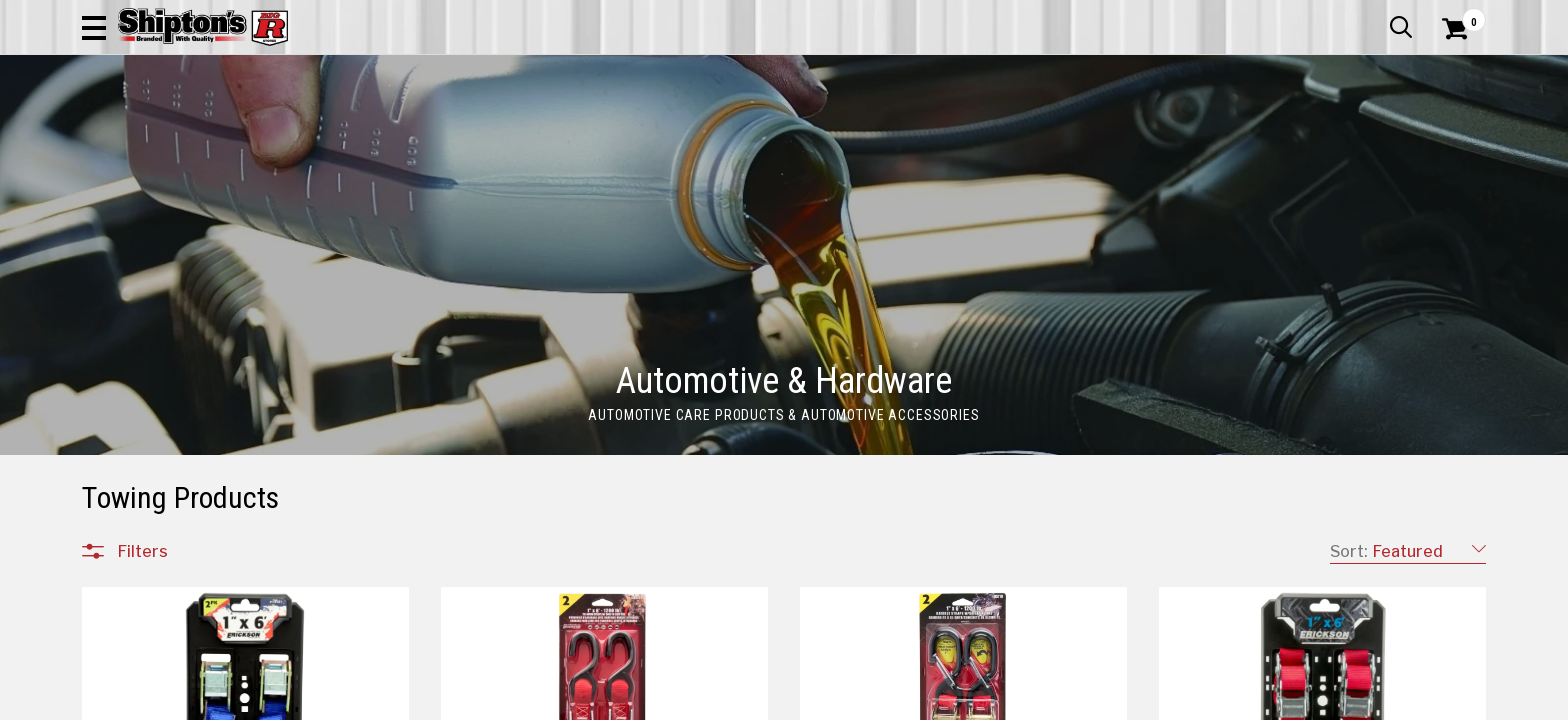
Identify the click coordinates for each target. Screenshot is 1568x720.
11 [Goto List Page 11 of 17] (1112, 700)
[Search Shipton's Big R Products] (784, 72)
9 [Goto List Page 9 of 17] (1052, 700)
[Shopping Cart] (1452, 72)
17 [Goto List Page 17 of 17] (1202, 700)
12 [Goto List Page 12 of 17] (1142, 700)
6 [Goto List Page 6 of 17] (962, 700)
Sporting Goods (1326, 134)
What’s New (1374, 15)
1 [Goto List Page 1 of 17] (811, 700)
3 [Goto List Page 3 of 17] (872, 700)
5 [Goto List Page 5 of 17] (932, 700)
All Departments (178, 669)
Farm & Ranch (558, 134)
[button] (1000, 72)
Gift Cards (1286, 15)
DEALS (1449, 134)
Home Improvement (865, 134)
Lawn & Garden (1037, 134)
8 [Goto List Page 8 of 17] (1022, 700)
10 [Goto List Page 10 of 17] (1082, 700)
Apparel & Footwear (169, 134)
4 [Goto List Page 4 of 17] (901, 700)
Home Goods (698, 134)
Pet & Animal (1181, 134)
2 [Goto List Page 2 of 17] (841, 700)
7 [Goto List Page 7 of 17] (991, 700)
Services (1458, 15)
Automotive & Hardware (375, 134)
